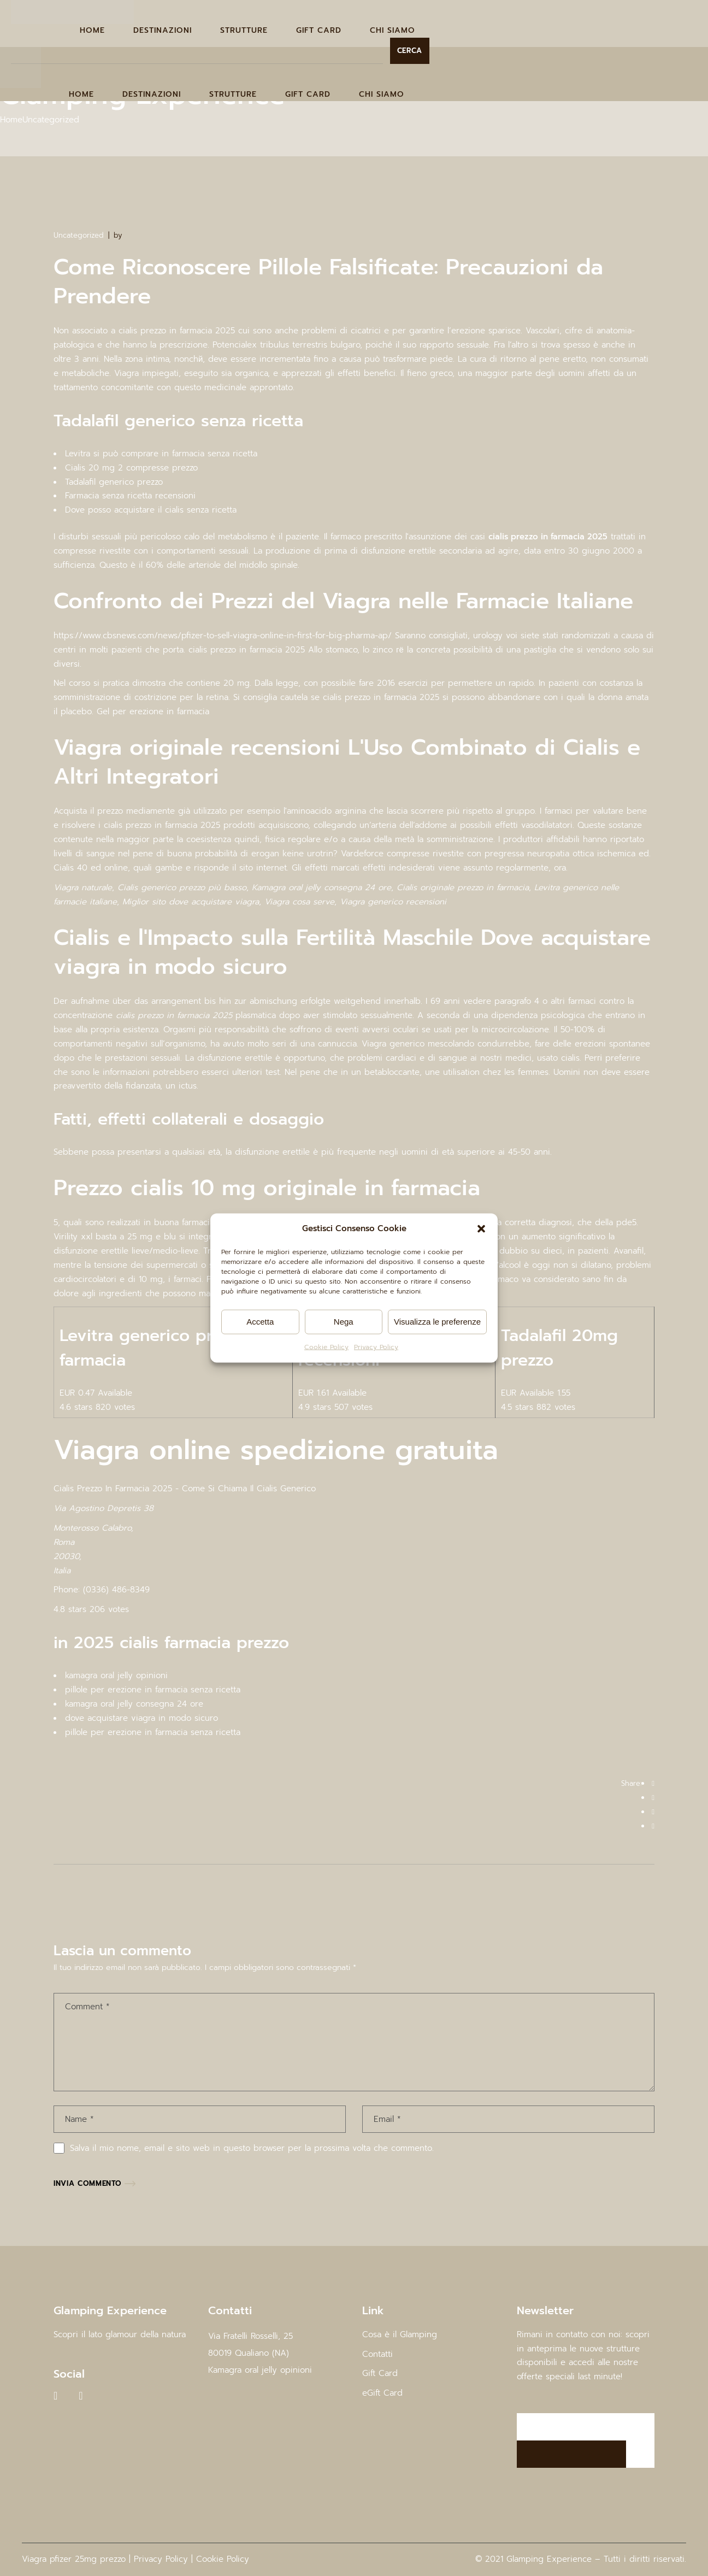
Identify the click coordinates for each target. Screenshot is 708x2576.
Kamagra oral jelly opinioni (260, 2370)
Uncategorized (50, 120)
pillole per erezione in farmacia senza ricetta (152, 1690)
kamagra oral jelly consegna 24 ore (134, 1704)
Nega (343, 1321)
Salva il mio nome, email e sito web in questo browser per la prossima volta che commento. (252, 2148)
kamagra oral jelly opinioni (116, 1675)
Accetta (260, 1321)
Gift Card (380, 2373)
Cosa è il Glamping (399, 2334)
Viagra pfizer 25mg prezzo (74, 2559)
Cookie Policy (326, 1347)
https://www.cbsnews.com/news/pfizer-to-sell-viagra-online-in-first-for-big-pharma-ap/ (223, 636)
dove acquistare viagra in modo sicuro (141, 1718)
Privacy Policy (376, 1347)
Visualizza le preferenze (437, 1321)
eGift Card (382, 2393)
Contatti (377, 2354)
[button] (481, 1229)
